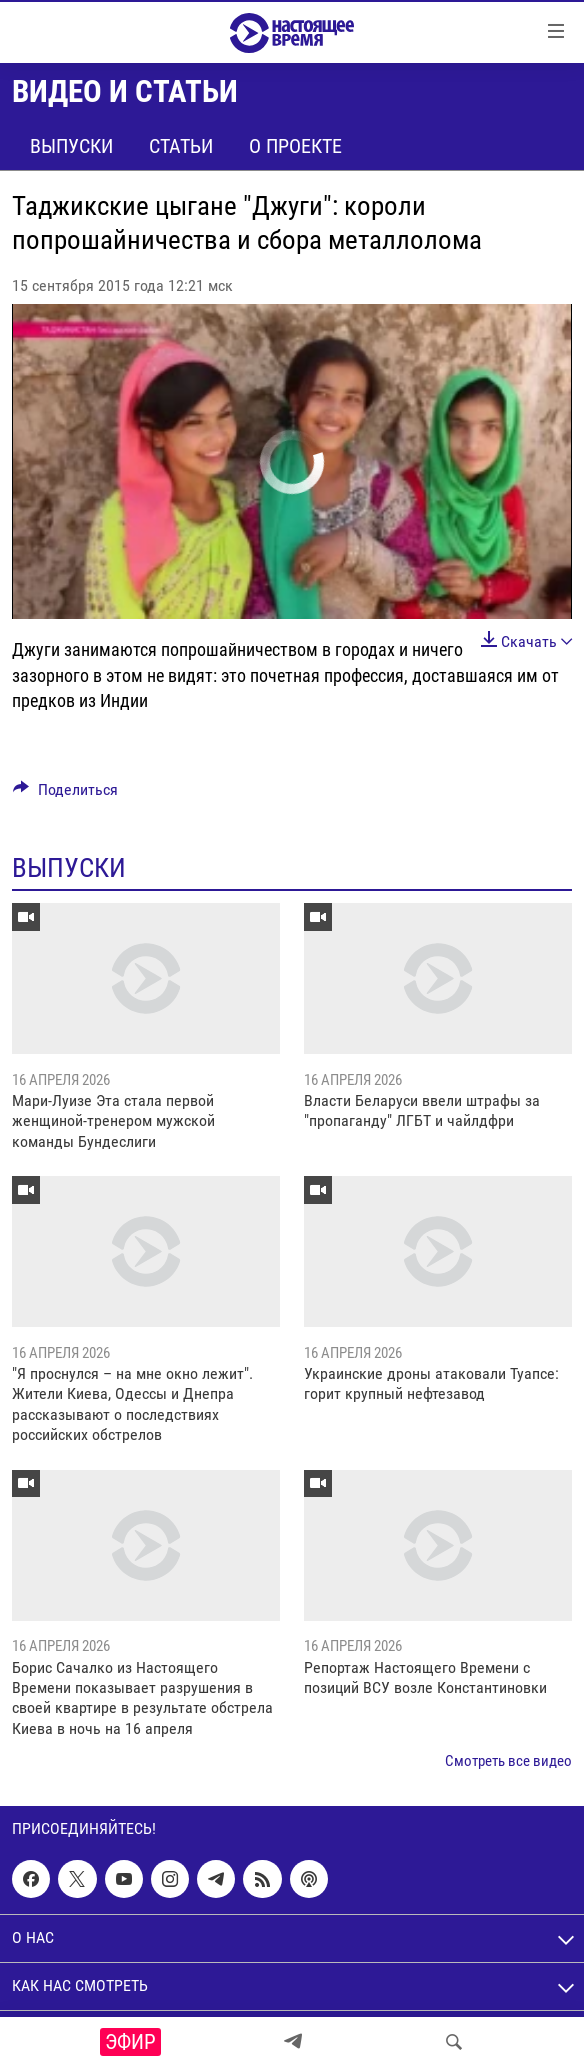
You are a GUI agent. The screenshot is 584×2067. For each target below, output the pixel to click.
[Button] (65, 794)
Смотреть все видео (508, 1761)
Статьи (181, 146)
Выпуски (71, 146)
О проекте (295, 146)
